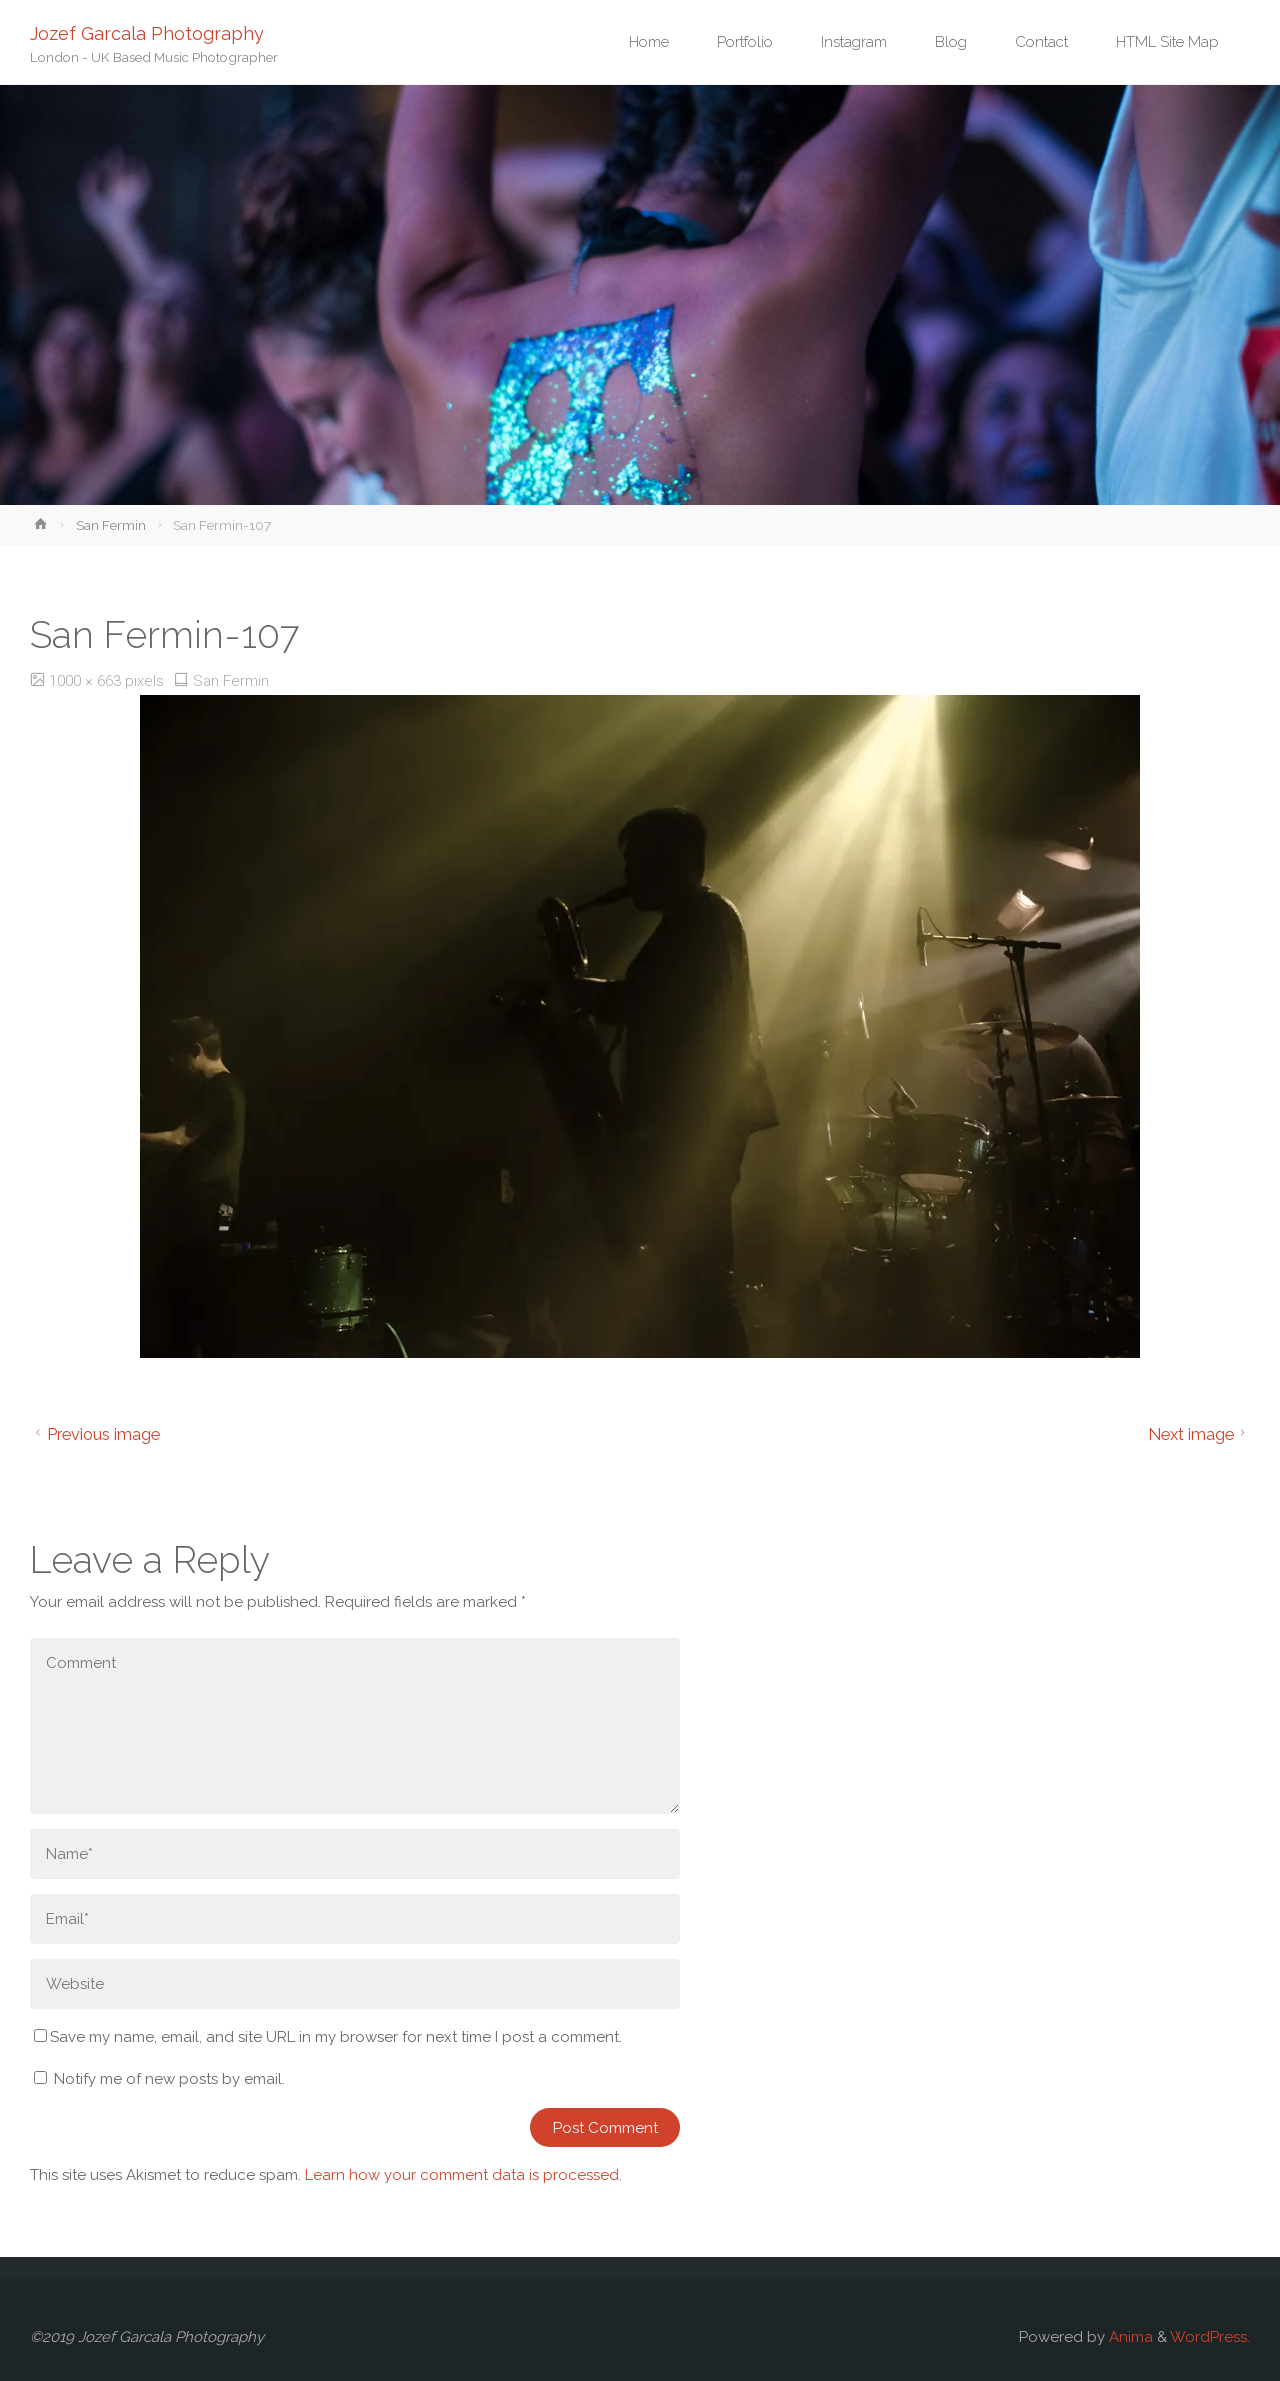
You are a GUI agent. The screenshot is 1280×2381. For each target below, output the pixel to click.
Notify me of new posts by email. (169, 2079)
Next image (1199, 1434)
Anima (1129, 2337)
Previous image (95, 1434)
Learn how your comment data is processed (462, 2175)
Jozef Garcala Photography (147, 32)
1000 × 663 (87, 681)
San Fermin (111, 525)
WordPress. (1210, 2337)
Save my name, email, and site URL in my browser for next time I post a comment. (328, 2037)
